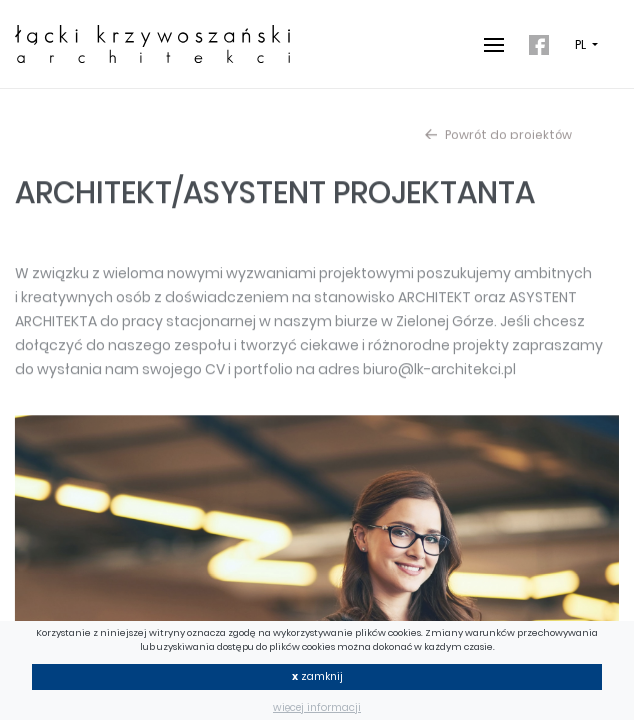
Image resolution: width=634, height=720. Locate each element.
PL (582, 45)
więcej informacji (317, 707)
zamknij (317, 676)
